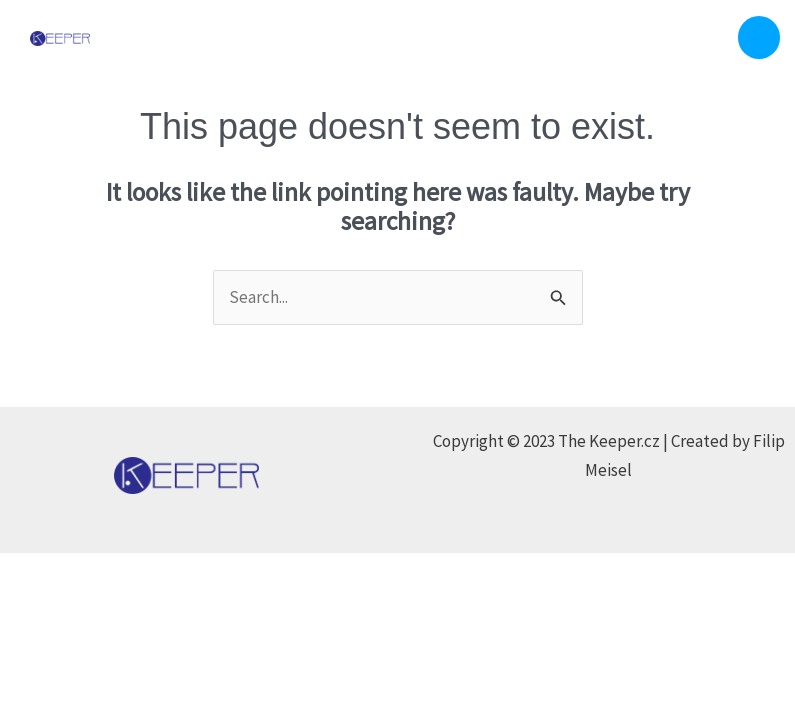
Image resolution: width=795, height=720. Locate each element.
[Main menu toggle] (759, 37)
